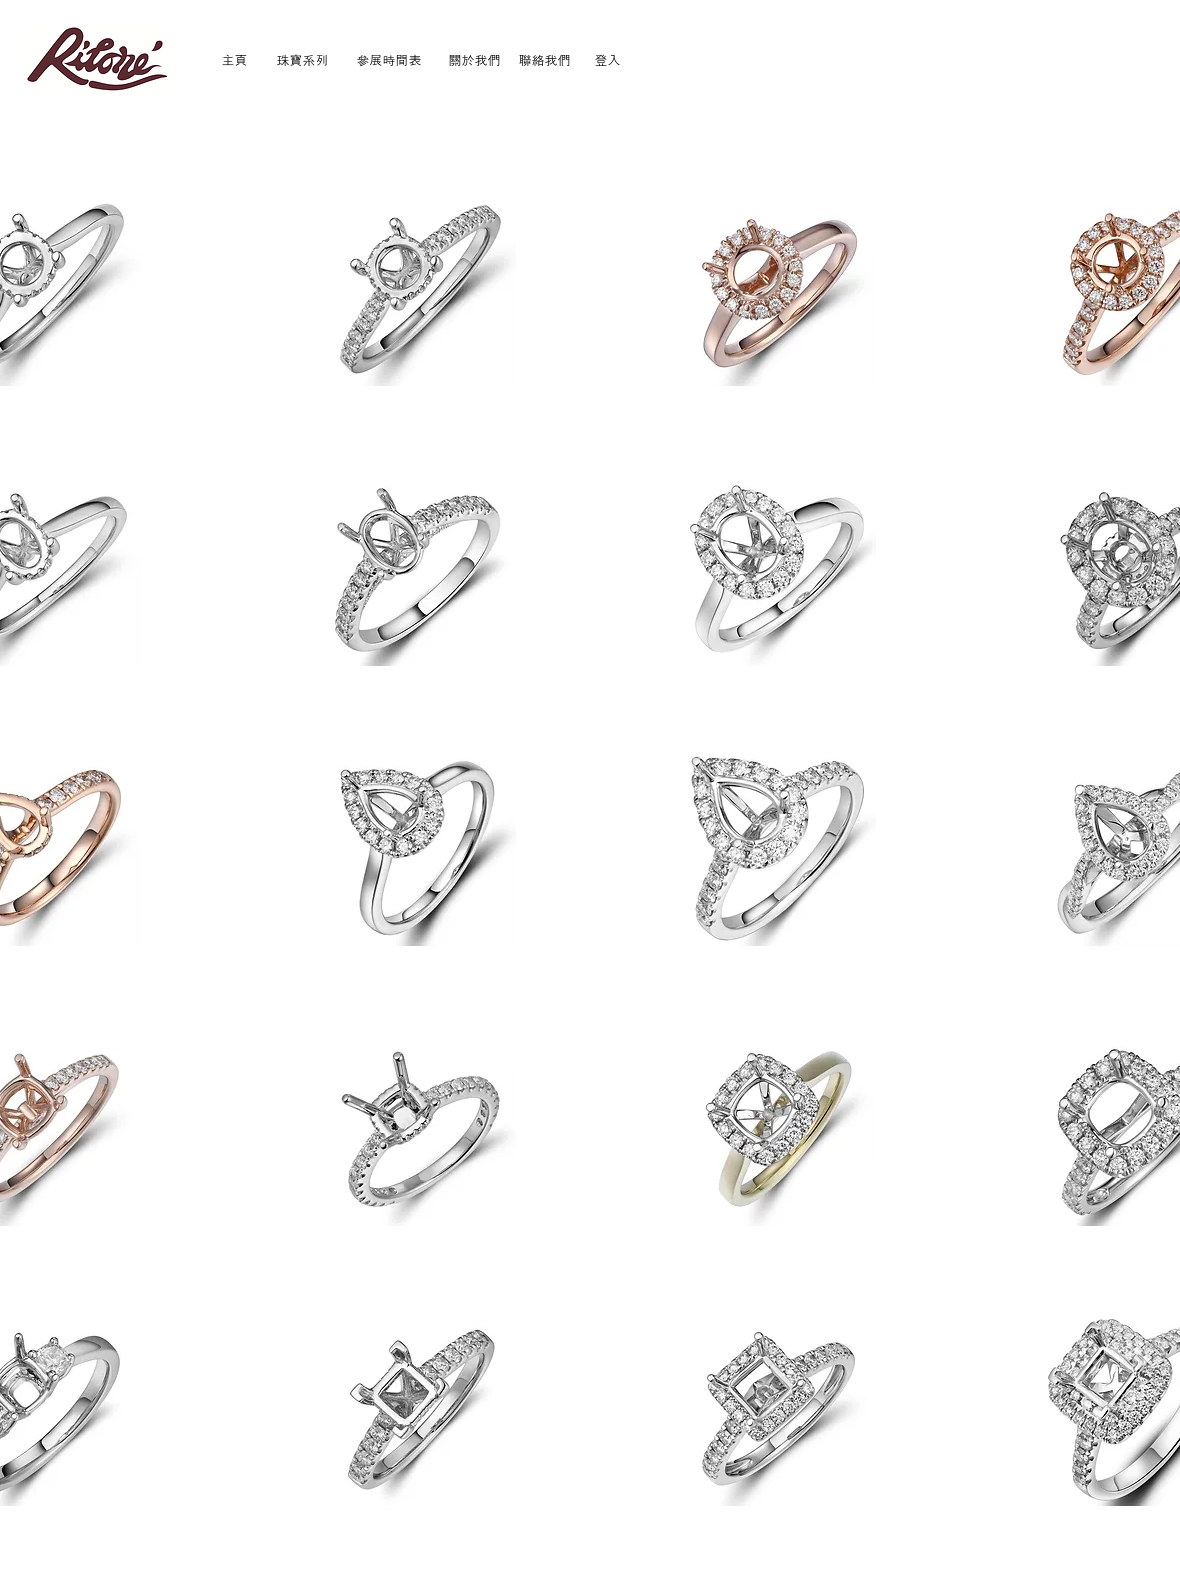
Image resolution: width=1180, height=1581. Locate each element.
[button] (418, 288)
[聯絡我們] (544, 59)
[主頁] (234, 59)
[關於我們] (474, 59)
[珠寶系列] (302, 59)
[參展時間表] (389, 59)
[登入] (607, 59)
